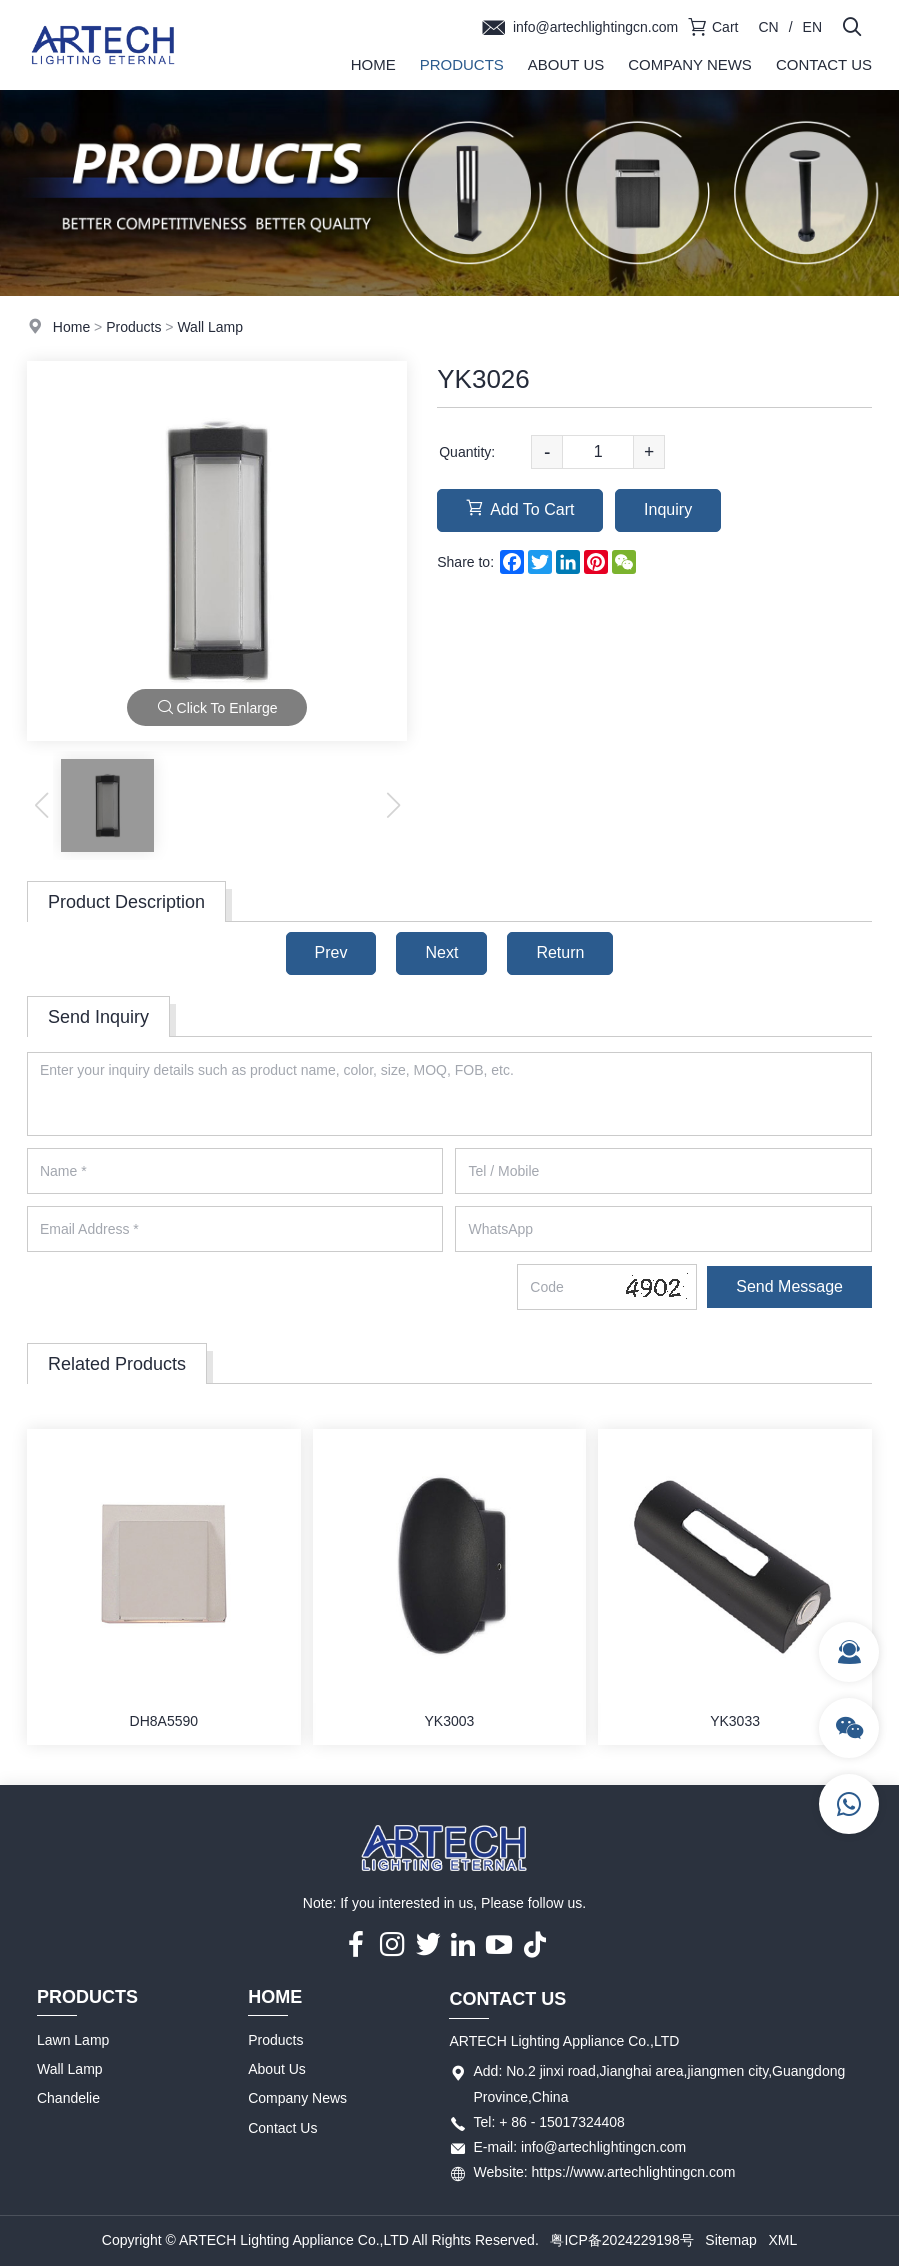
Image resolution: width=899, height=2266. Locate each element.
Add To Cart (520, 508)
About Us (566, 64)
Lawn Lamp (73, 2040)
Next (441, 952)
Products (462, 64)
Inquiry (668, 509)
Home (373, 64)
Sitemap (730, 2240)
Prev (331, 952)
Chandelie (68, 2098)
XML (782, 2240)
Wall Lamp (210, 327)
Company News (690, 64)
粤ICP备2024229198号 (621, 2240)
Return (560, 952)
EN (812, 27)
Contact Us (824, 64)
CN (768, 27)
